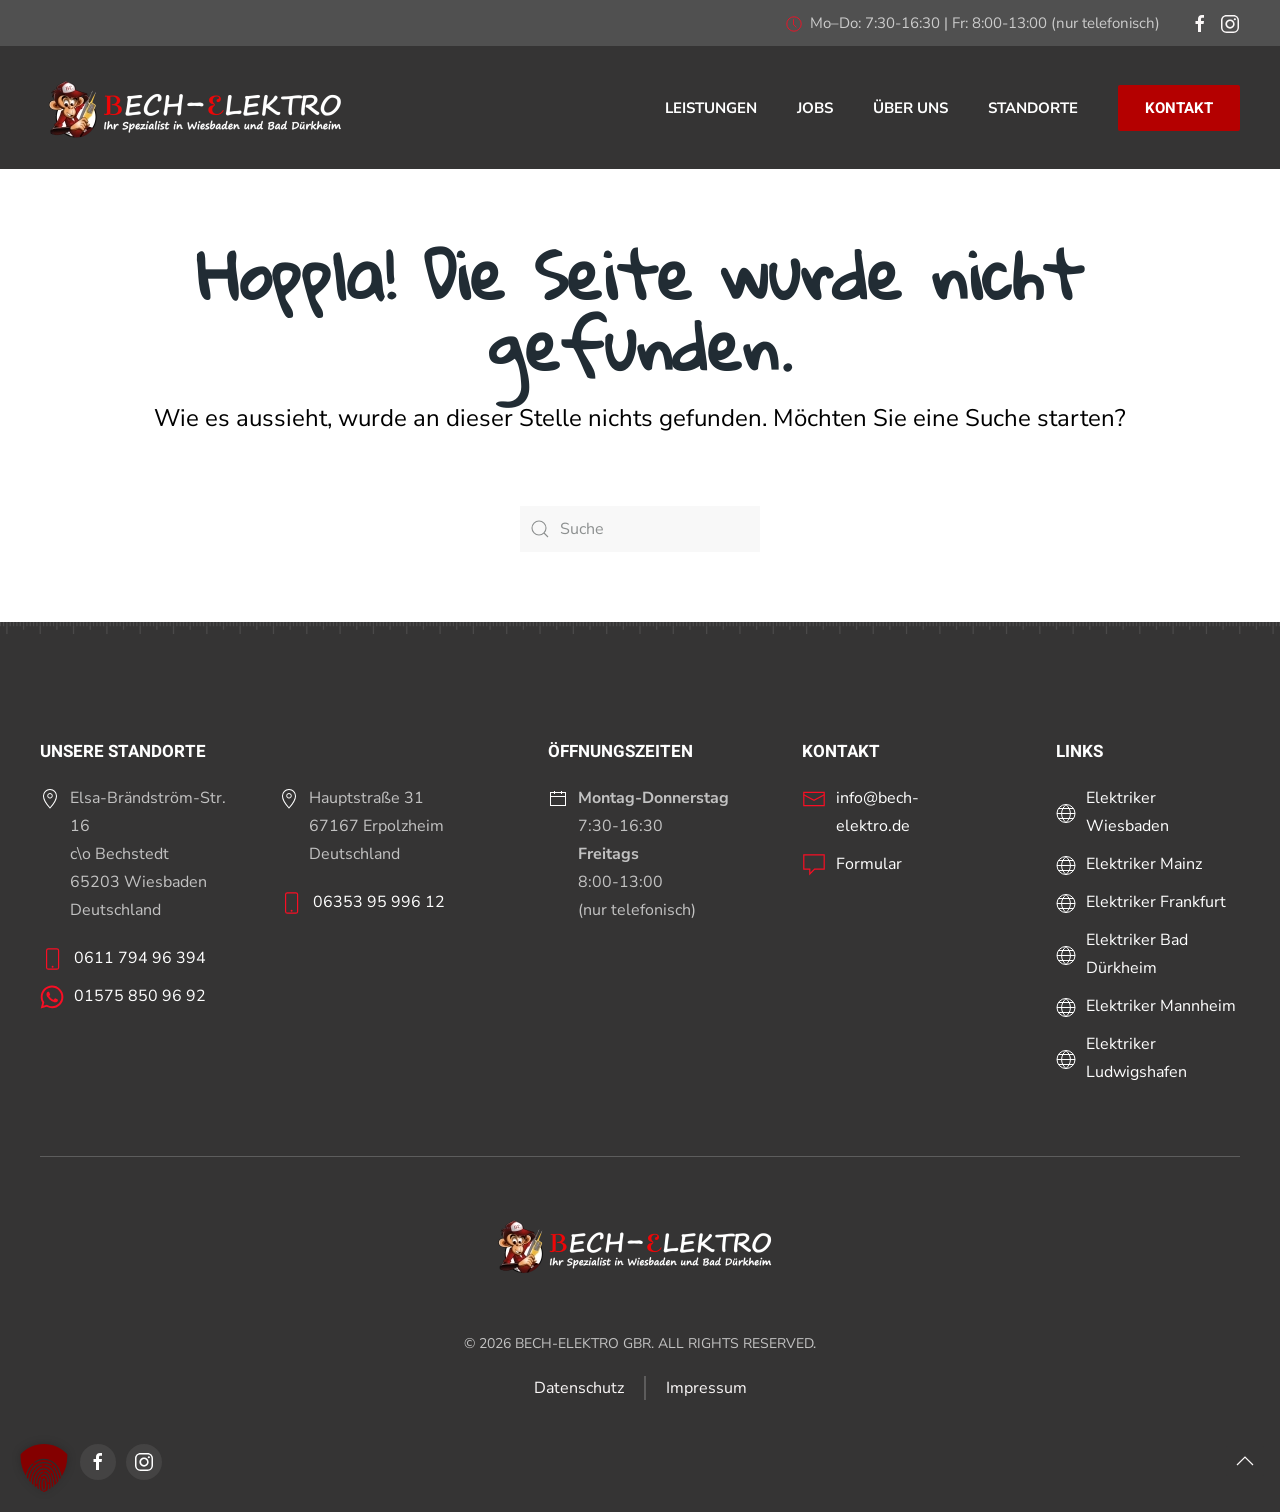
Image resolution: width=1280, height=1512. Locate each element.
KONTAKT (1179, 108)
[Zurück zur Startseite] (200, 107)
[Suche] (640, 529)
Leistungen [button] (711, 108)
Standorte (1033, 108)
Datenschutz (579, 1388)
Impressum (706, 1388)
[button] (1245, 1461)
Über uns (910, 108)
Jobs (815, 108)
